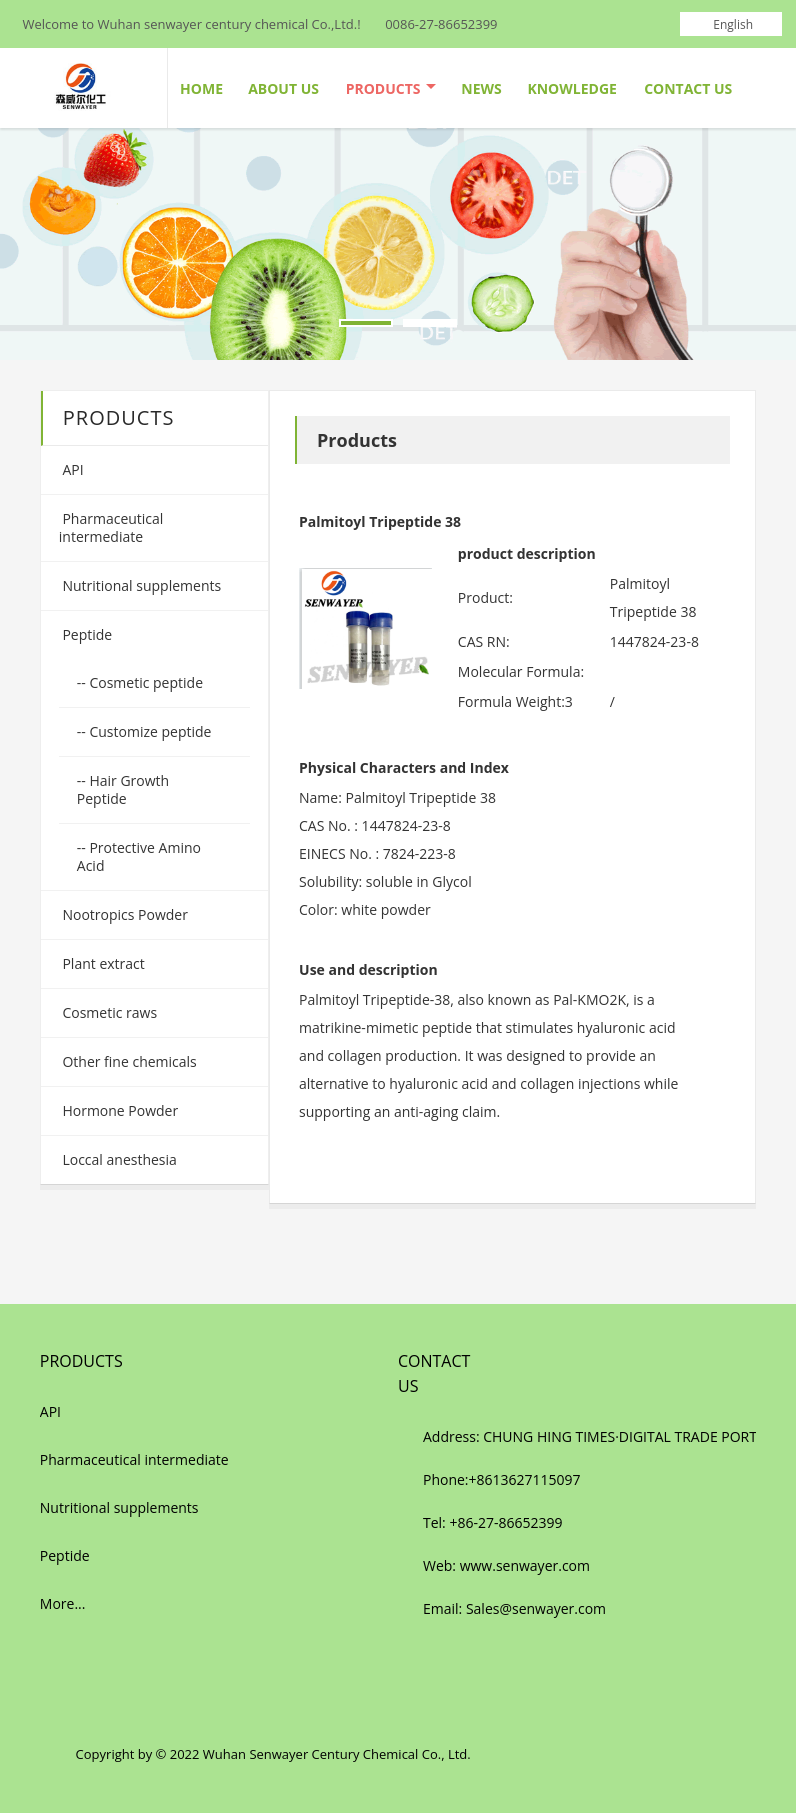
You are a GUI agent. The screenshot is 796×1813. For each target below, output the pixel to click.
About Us (283, 88)
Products (391, 88)
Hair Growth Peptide (123, 789)
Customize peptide (149, 731)
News (481, 88)
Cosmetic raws (108, 1012)
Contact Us (688, 88)
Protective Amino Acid (139, 856)
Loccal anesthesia (118, 1159)
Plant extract (102, 963)
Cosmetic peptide (144, 682)
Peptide (85, 634)
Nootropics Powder (123, 914)
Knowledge (571, 88)
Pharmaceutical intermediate (111, 527)
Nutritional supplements (140, 585)
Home (201, 88)
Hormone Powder (118, 1110)
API (71, 469)
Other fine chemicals (128, 1061)
